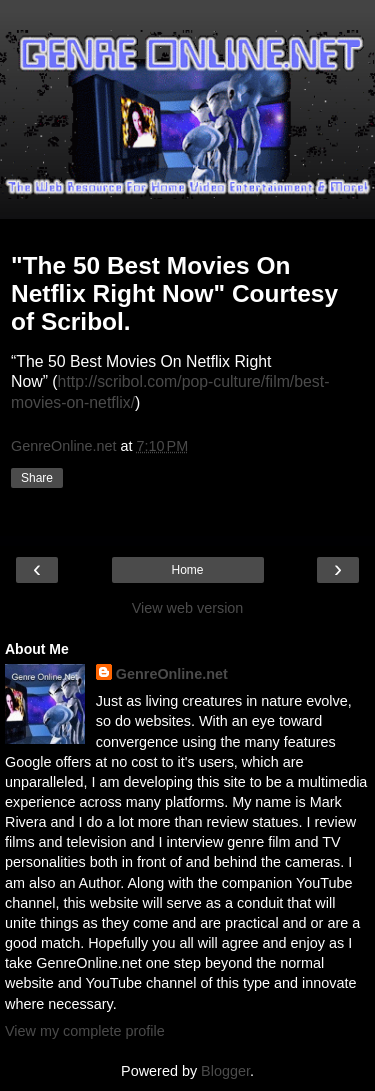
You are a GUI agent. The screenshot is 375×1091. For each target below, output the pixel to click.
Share (37, 478)
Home (187, 570)
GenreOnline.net (172, 674)
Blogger (225, 1071)
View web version (188, 608)
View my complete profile (85, 1031)
